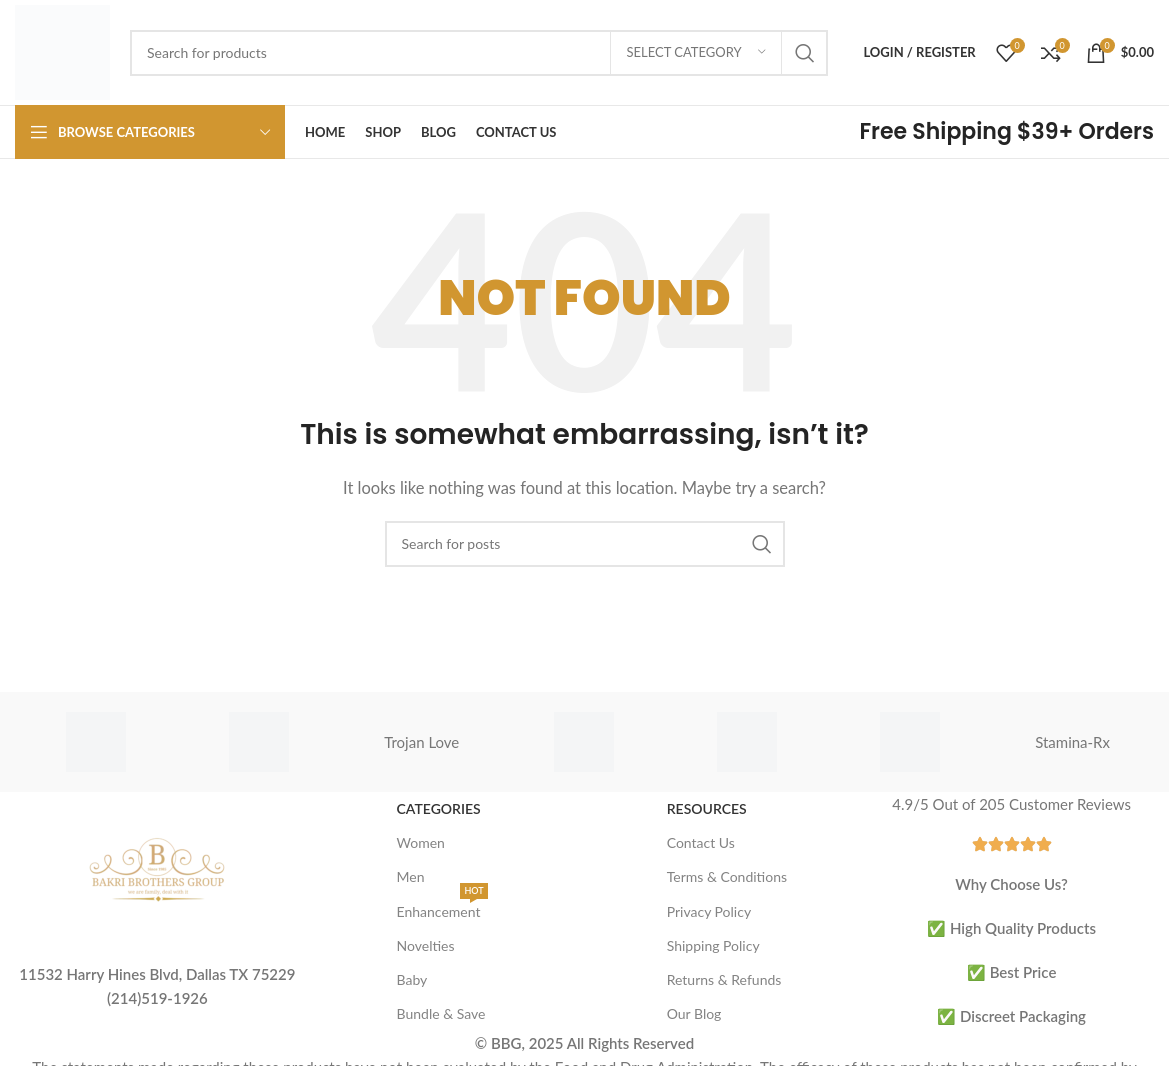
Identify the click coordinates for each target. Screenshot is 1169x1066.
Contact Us (701, 842)
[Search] (479, 53)
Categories (439, 808)
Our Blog (694, 1013)
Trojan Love (421, 742)
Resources (707, 808)
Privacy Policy (709, 911)
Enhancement (442, 907)
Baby (412, 979)
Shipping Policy (713, 945)
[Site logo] (62, 50)
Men (411, 876)
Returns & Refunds (724, 979)
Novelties (426, 945)
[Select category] (696, 53)
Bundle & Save (441, 1013)
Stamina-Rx (1072, 742)
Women (421, 842)
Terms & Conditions (727, 876)
